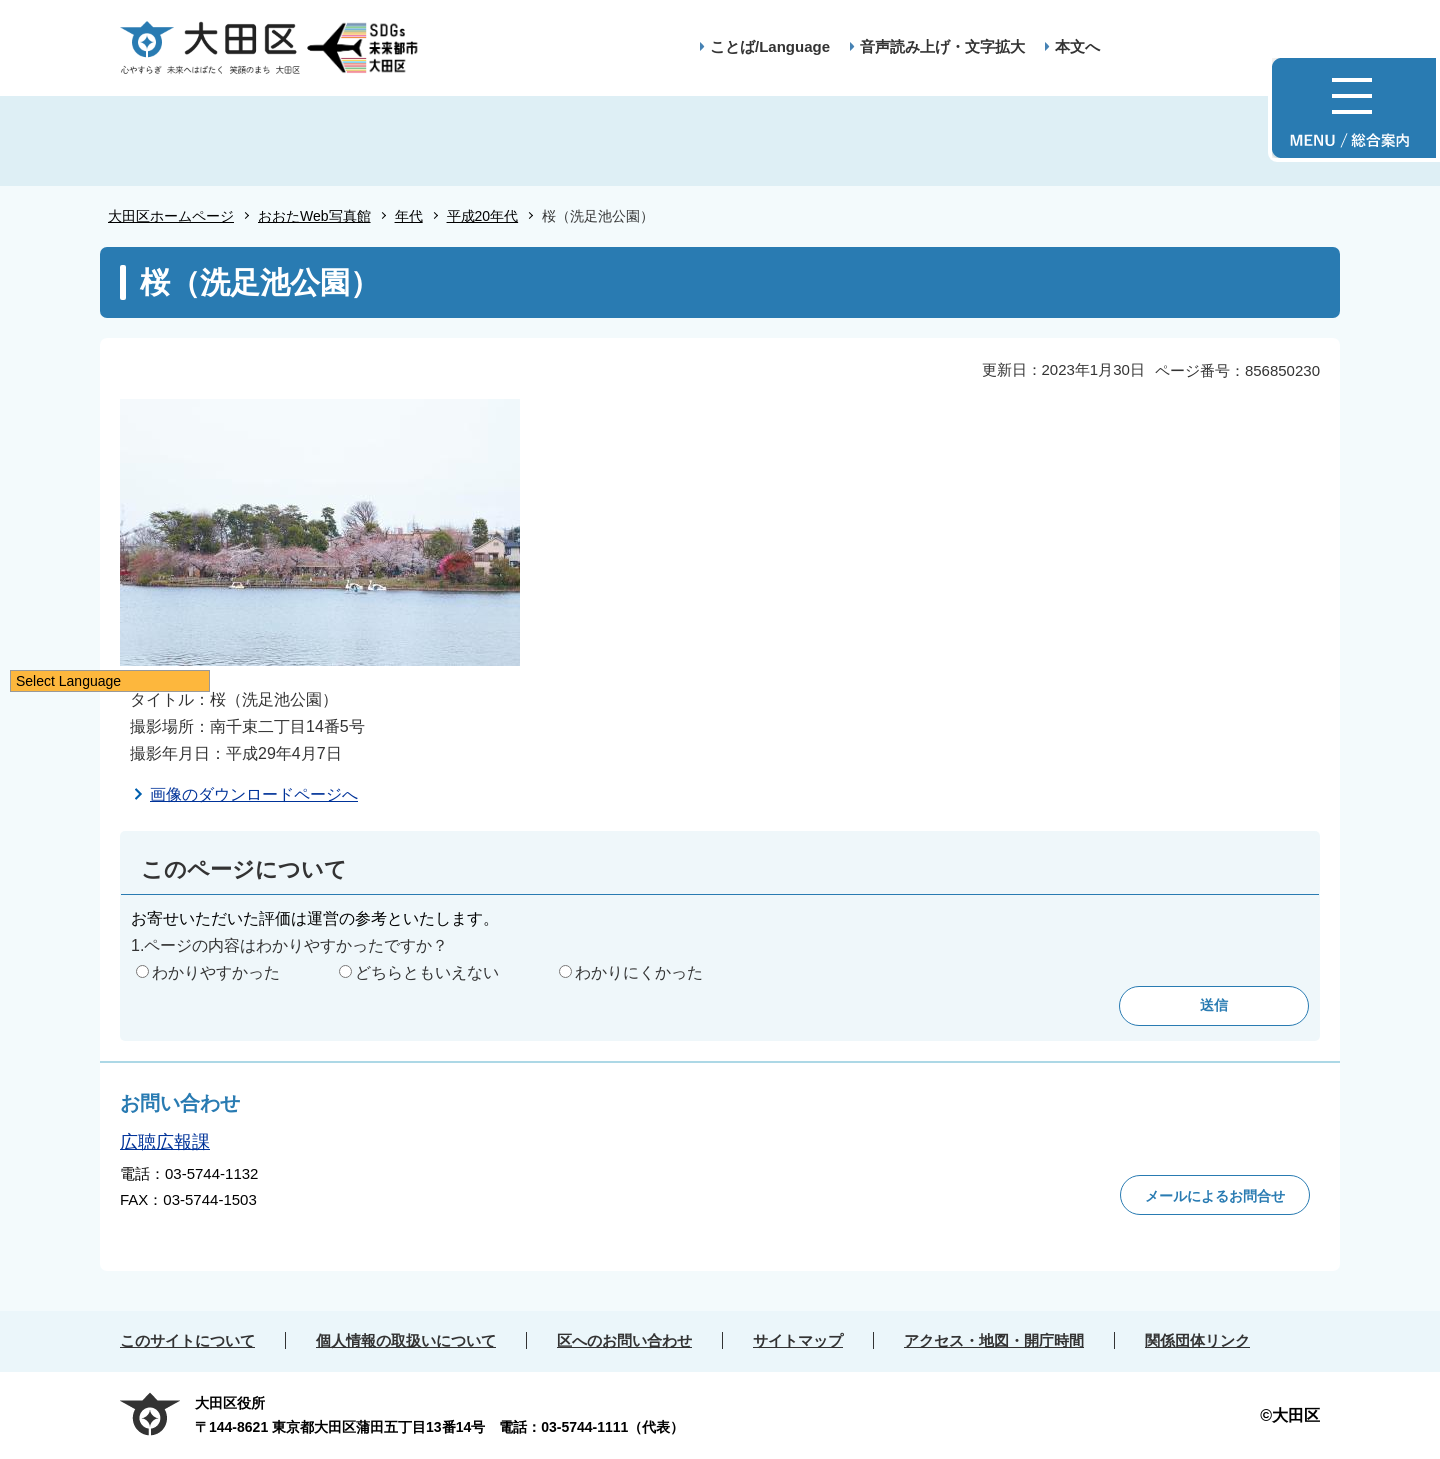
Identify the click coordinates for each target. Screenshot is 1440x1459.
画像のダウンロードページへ (254, 794)
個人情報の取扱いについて (406, 1340)
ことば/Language (770, 46)
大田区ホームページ (171, 216)
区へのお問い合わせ (624, 1340)
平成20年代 (483, 216)
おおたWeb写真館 (314, 216)
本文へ (1077, 46)
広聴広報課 (165, 1142)
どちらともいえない (427, 972)
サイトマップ (798, 1340)
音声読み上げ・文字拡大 (942, 46)
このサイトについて (187, 1340)
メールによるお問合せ (1215, 1196)
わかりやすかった (216, 972)
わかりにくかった (639, 972)
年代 (409, 216)
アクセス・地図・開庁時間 (994, 1340)
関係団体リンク (1197, 1340)
